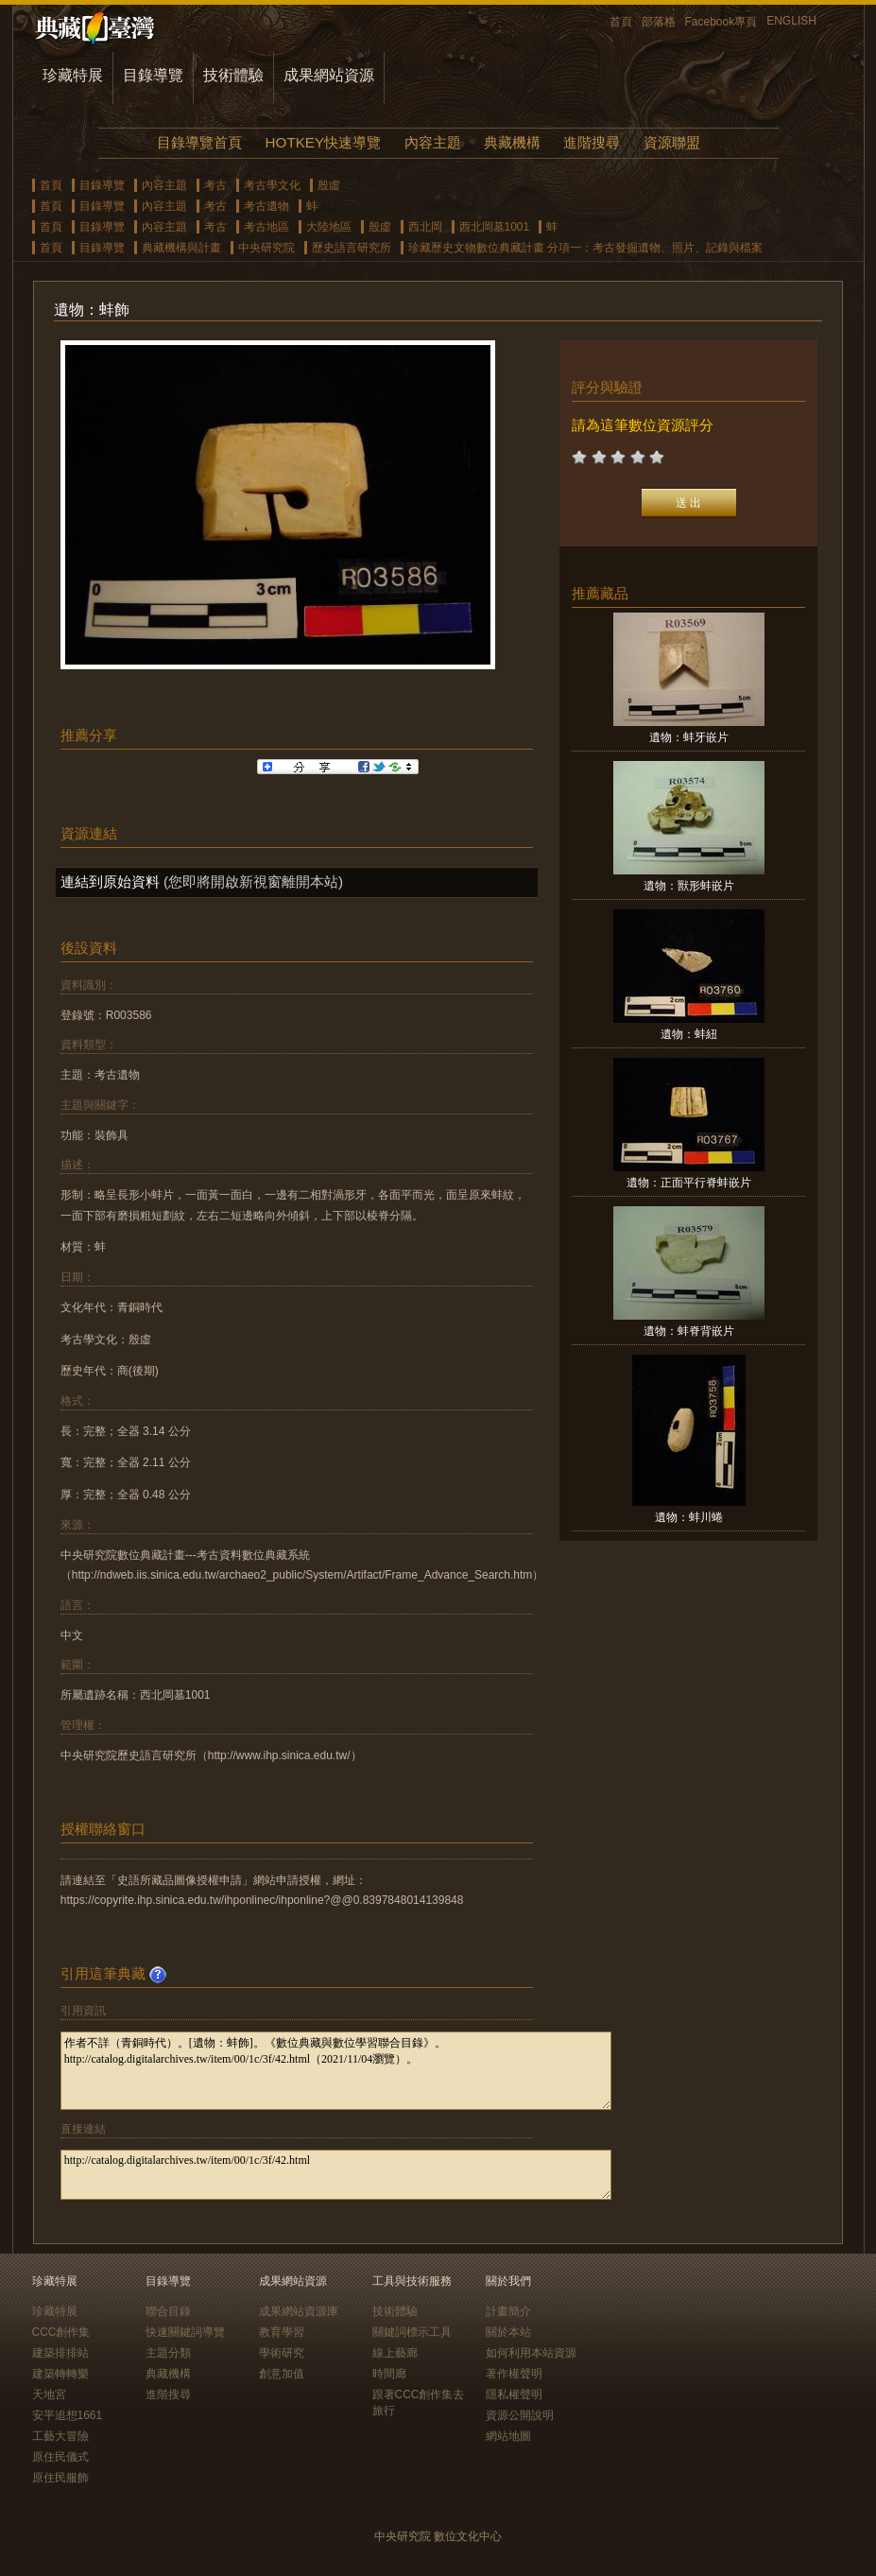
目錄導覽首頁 (199, 142)
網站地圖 (508, 2436)
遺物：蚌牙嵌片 (689, 737)
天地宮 (49, 2394)
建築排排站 (60, 2353)
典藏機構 (512, 142)
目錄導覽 (153, 75)
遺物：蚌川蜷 (689, 1517)
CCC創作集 (61, 2332)
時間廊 (389, 2373)
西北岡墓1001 (494, 226)
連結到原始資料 (110, 881)
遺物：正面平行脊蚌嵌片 (689, 1182)
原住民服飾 (60, 2477)
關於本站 (508, 2332)
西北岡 (425, 226)
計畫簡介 (508, 2311)
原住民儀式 (60, 2457)
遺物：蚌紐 (689, 1034)
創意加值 (281, 2373)
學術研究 (281, 2353)
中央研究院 (266, 247)
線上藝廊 (395, 2353)
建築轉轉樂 (60, 2373)
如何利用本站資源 (531, 2353)
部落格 (659, 21)
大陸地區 (329, 226)
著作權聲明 (514, 2373)
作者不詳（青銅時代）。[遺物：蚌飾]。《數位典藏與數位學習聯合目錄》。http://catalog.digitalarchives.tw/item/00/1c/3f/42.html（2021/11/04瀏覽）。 (335, 2070)
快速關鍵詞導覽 (185, 2332)
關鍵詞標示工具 (412, 2332)
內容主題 (432, 142)
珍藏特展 (73, 75)
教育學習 (281, 2332)
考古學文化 (272, 185)
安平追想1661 (67, 2415)
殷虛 (329, 185)
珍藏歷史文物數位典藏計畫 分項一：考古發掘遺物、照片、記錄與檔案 (585, 247)
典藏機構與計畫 (181, 247)
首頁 (621, 21)
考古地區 (266, 226)
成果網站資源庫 (298, 2311)
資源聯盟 (672, 142)
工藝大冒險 (60, 2436)
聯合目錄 (168, 2311)
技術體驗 (233, 75)
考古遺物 (266, 206)
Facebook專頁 (721, 21)
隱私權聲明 (514, 2394)
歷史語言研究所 (351, 247)
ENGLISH (791, 20)
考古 (215, 185)
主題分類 (168, 2353)
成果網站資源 (328, 75)
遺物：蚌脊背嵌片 (689, 1331)
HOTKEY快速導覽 (323, 142)
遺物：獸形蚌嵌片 (689, 885)
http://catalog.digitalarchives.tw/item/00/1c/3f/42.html (335, 2175)
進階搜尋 (591, 142)
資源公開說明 (520, 2415)
